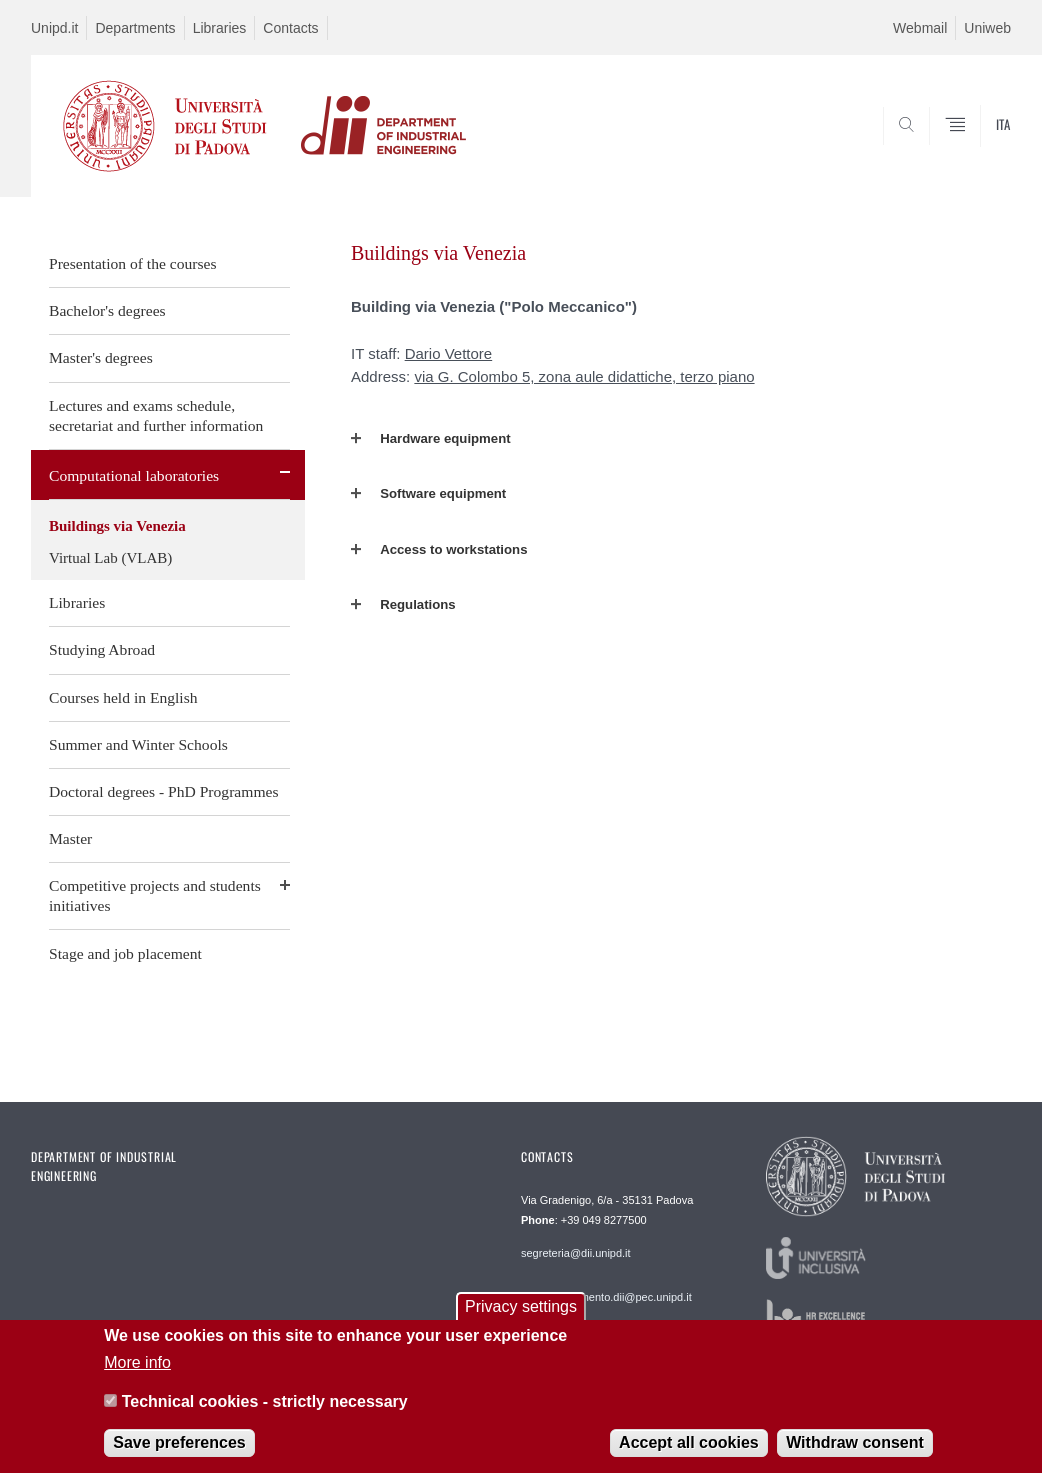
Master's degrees (101, 357)
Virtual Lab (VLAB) (110, 558)
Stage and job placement (125, 953)
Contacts (290, 28)
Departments (135, 28)
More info (137, 1372)
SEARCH (928, 149)
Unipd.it (54, 28)
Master (70, 838)
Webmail (920, 28)
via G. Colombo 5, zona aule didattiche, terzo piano (584, 376)
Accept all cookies (689, 1452)
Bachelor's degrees (107, 310)
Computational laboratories (134, 475)
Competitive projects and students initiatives (155, 895)
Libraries (220, 28)
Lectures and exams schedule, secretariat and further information (156, 415)
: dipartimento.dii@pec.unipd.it (606, 1297)
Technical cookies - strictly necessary (265, 1411)
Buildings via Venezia (117, 526)
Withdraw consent (855, 1452)
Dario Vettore (449, 353)
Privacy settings (521, 1316)
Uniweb (987, 28)
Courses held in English (123, 697)
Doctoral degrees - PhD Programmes (164, 791)
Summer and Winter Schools (138, 744)
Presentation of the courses (133, 263)
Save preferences (179, 1452)
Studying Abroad (102, 649)
